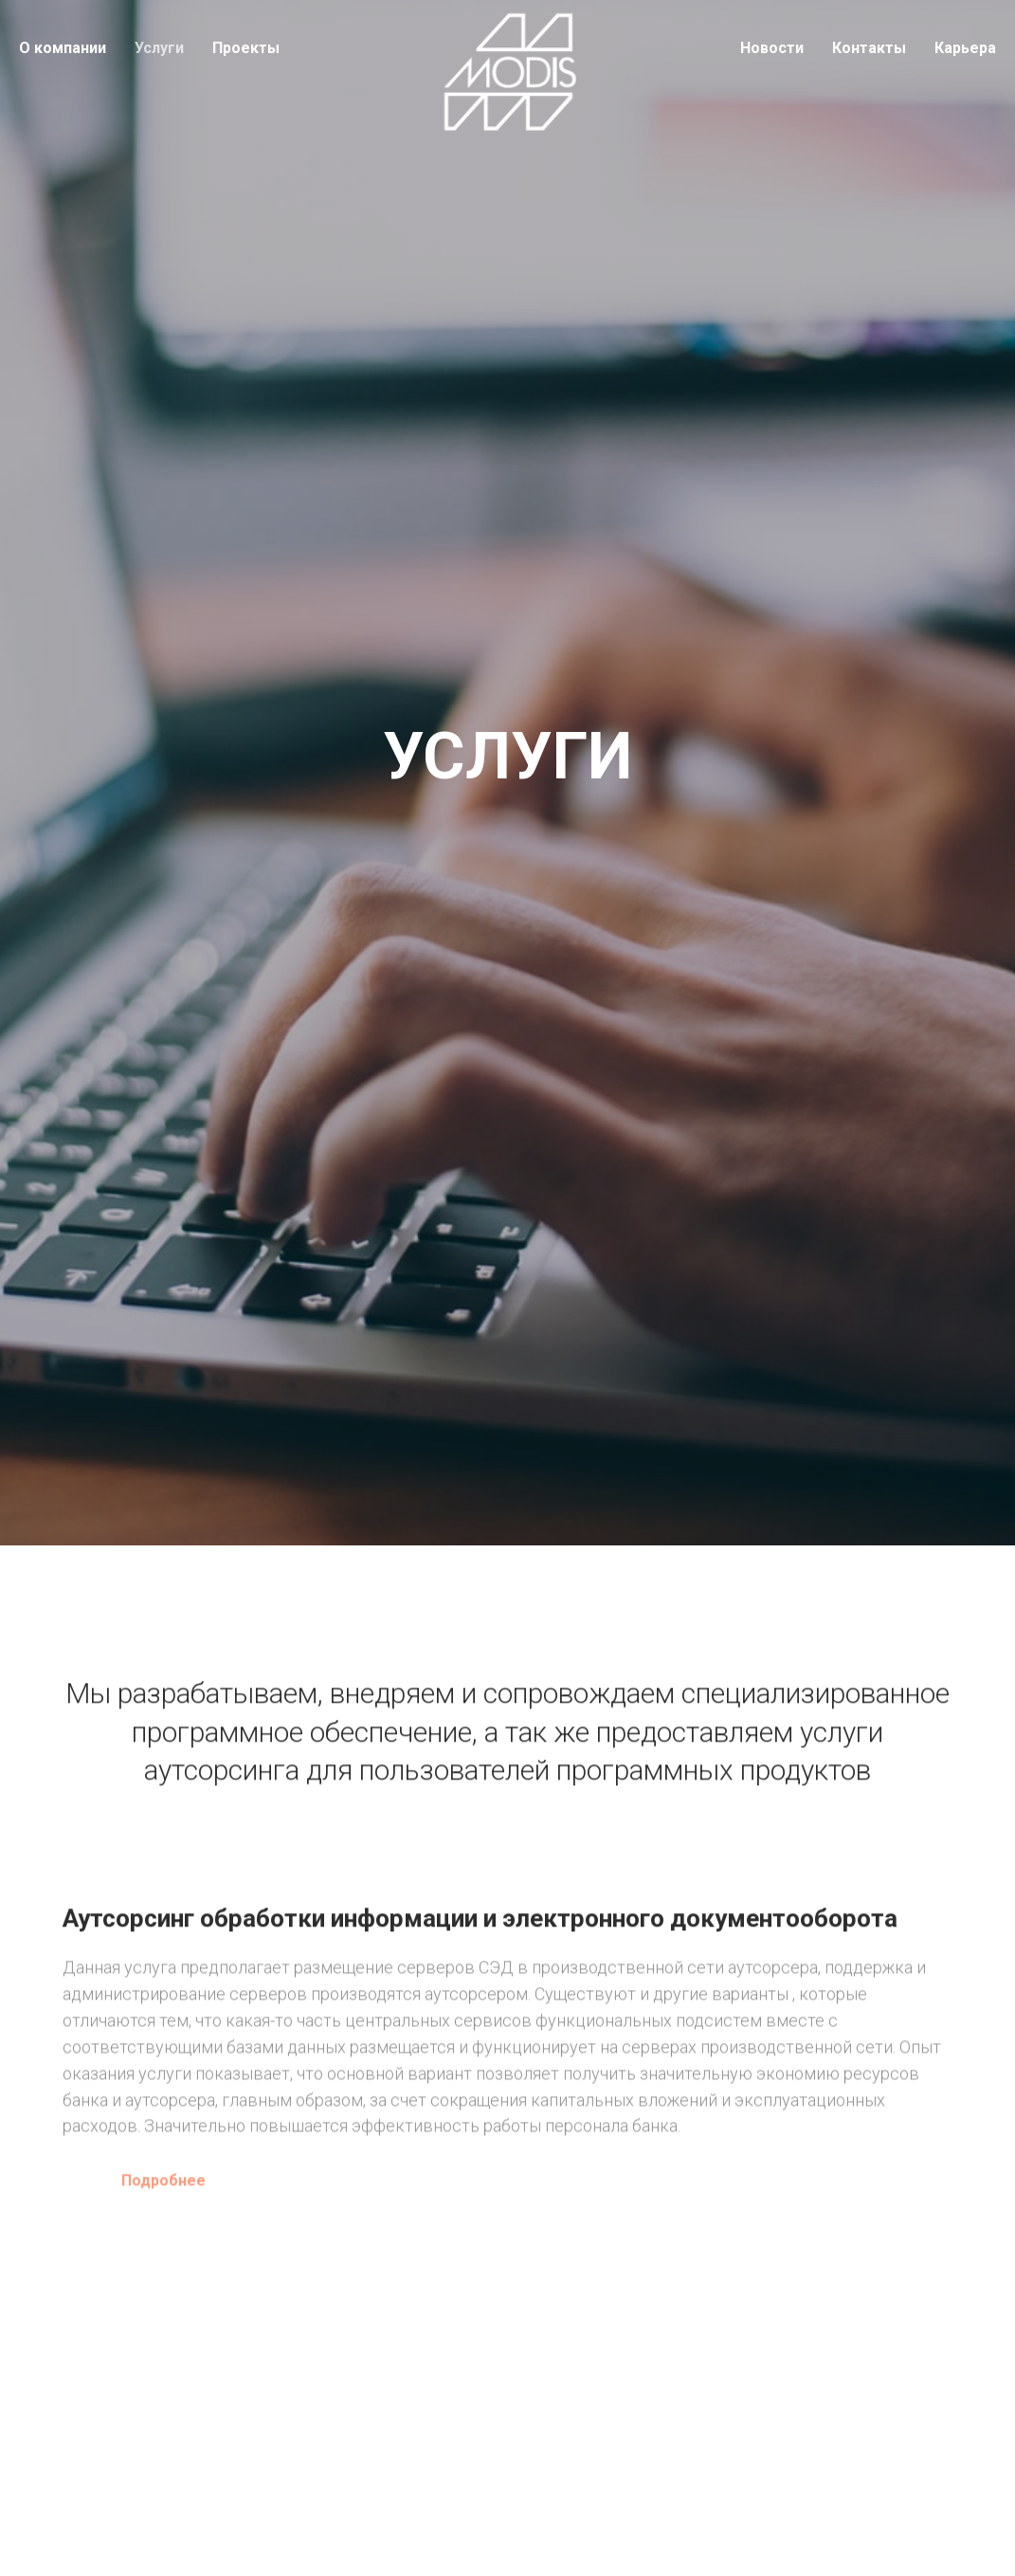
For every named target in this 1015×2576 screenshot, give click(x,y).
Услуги (159, 48)
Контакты (869, 48)
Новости (772, 48)
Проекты (246, 48)
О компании (62, 48)
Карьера (965, 48)
